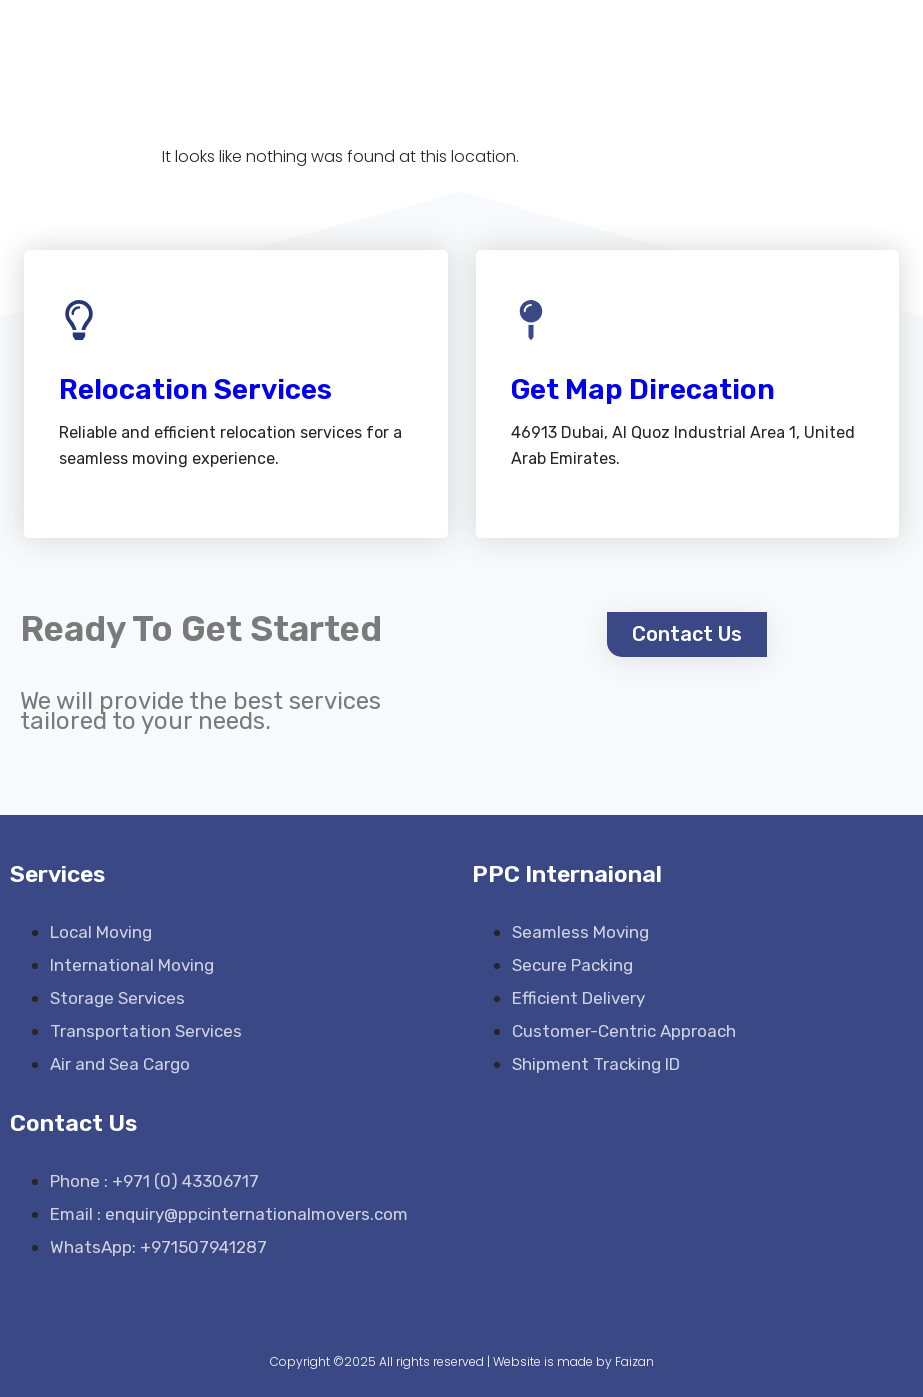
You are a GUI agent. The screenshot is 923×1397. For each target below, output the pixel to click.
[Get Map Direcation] (531, 320)
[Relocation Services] (79, 320)
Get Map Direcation (643, 389)
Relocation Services (195, 389)
